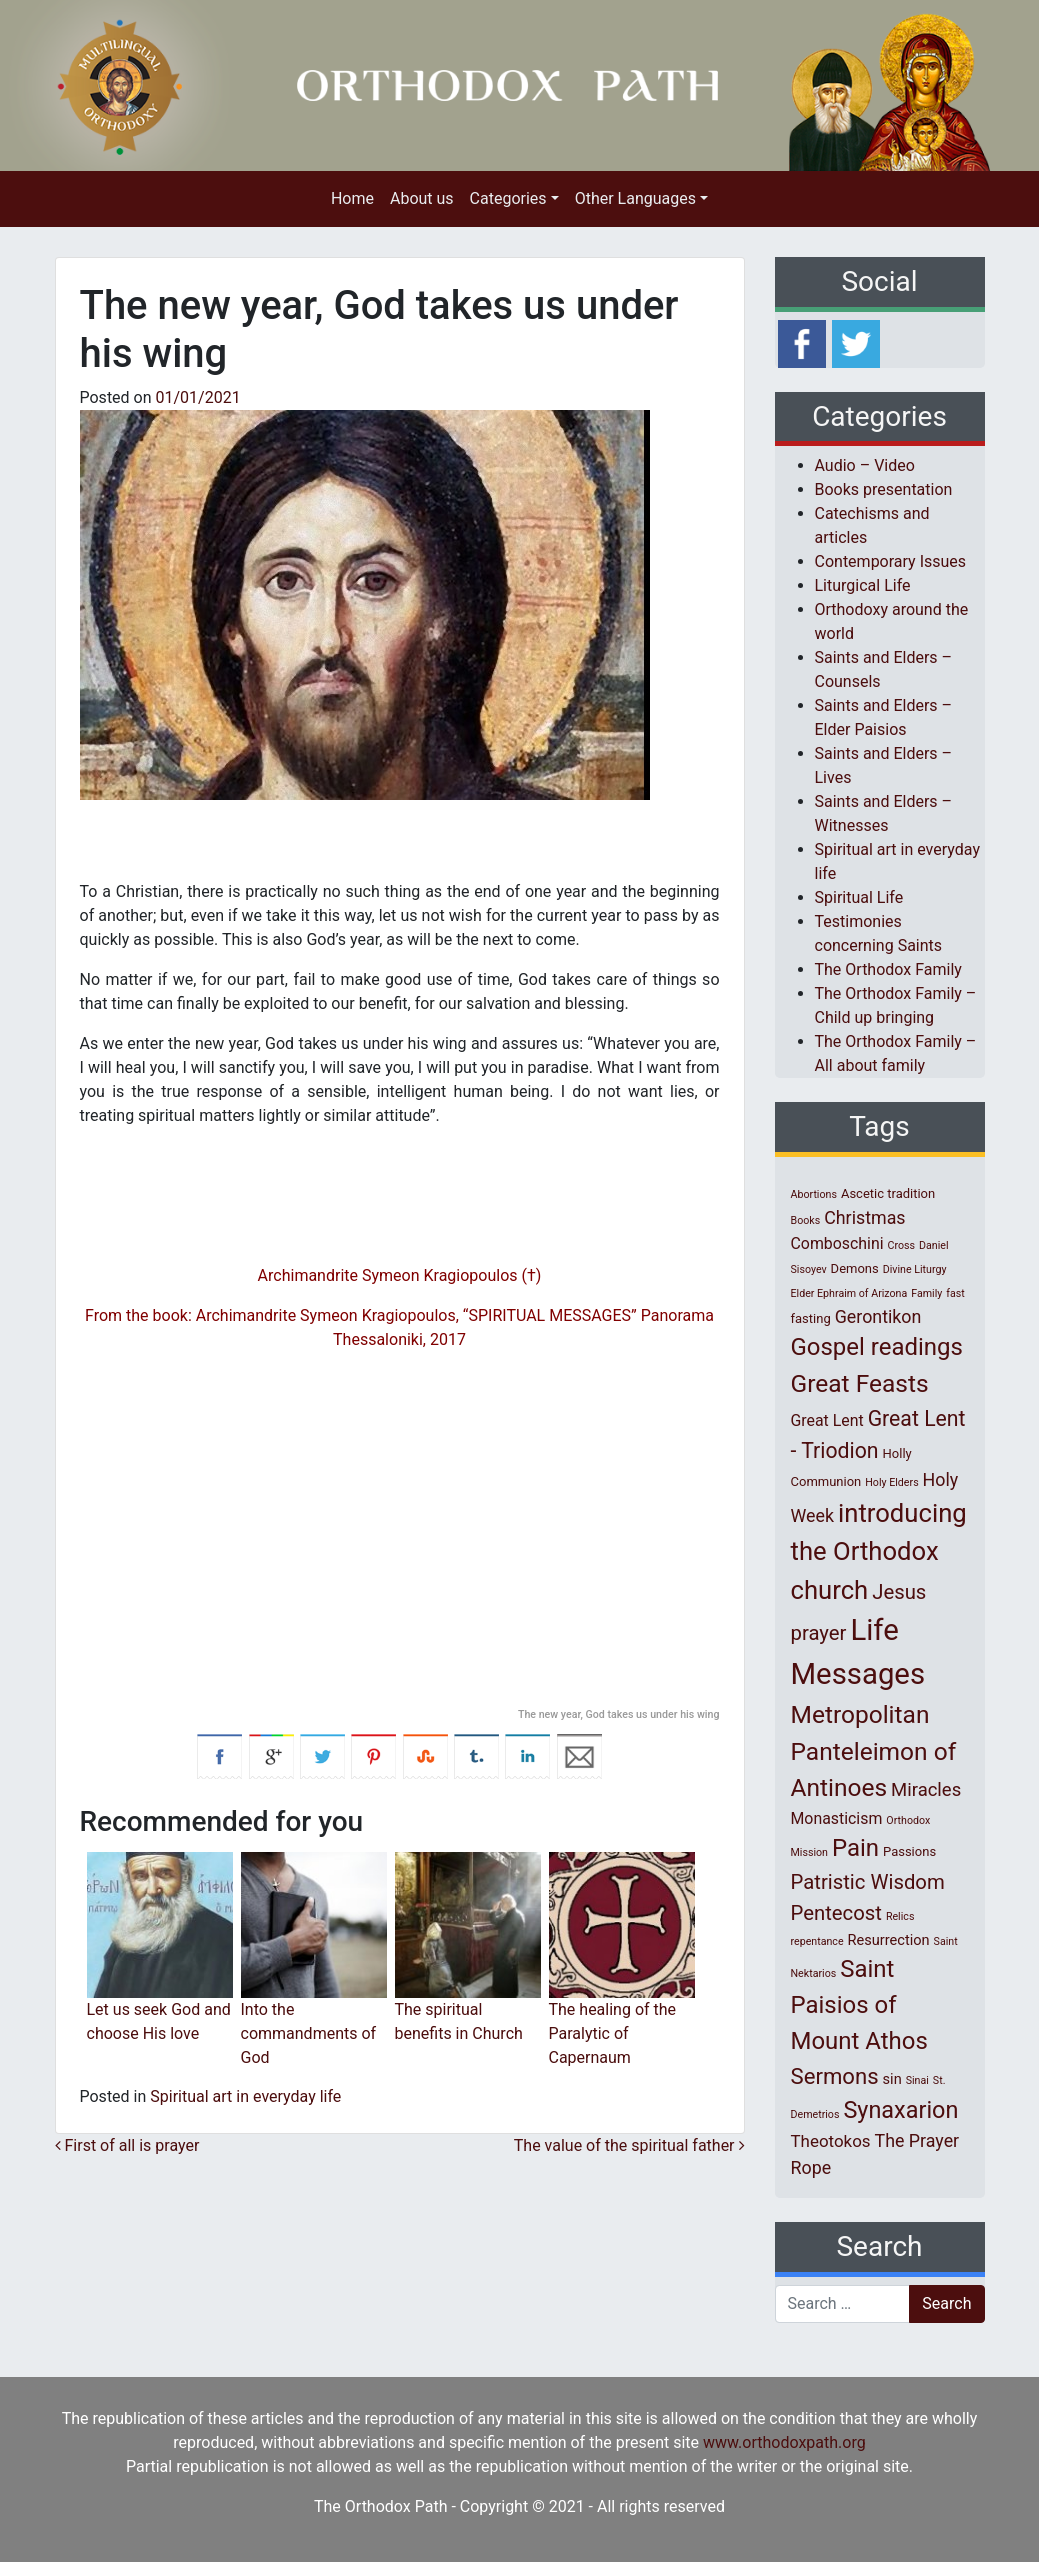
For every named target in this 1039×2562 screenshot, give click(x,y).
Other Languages (635, 198)
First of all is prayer (127, 2145)
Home (352, 198)
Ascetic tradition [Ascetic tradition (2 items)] (888, 1193)
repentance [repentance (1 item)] (817, 1941)
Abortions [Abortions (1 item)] (814, 1194)
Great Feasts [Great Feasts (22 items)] (860, 1383)
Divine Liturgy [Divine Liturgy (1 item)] (915, 1269)
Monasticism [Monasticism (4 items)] (837, 1818)
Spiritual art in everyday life (245, 2096)
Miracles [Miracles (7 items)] (926, 1790)
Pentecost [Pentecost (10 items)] (836, 1913)
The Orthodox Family (888, 969)
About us (422, 198)
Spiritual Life (859, 897)
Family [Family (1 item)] (926, 1293)
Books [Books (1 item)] (806, 1220)
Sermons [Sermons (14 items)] (835, 2076)
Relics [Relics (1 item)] (900, 1916)
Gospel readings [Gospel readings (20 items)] (877, 1347)
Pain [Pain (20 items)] (855, 1848)
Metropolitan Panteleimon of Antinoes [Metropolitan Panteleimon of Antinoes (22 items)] (874, 1751)
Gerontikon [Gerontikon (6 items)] (878, 1316)
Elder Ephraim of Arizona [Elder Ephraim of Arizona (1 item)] (849, 1293)
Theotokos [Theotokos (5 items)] (831, 2141)
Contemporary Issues (891, 561)
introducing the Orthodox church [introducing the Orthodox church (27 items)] (879, 1551)
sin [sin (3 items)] (892, 2079)
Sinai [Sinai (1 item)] (917, 2080)
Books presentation (884, 489)
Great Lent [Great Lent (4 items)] (827, 1420)
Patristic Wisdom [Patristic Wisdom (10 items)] (868, 1882)
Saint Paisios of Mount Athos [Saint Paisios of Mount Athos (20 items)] (859, 2005)
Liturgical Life (863, 585)
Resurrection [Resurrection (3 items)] (889, 1940)
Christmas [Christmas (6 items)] (864, 1217)
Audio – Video (865, 465)
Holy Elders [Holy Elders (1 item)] (891, 1482)
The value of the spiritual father (629, 2145)
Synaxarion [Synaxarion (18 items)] (900, 2110)
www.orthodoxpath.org (784, 2442)
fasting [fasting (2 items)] (811, 1318)
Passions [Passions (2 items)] (909, 1851)
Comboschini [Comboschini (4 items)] (837, 1243)
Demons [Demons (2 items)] (855, 1268)
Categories (508, 198)
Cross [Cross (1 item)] (901, 1245)
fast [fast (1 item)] (955, 1293)
